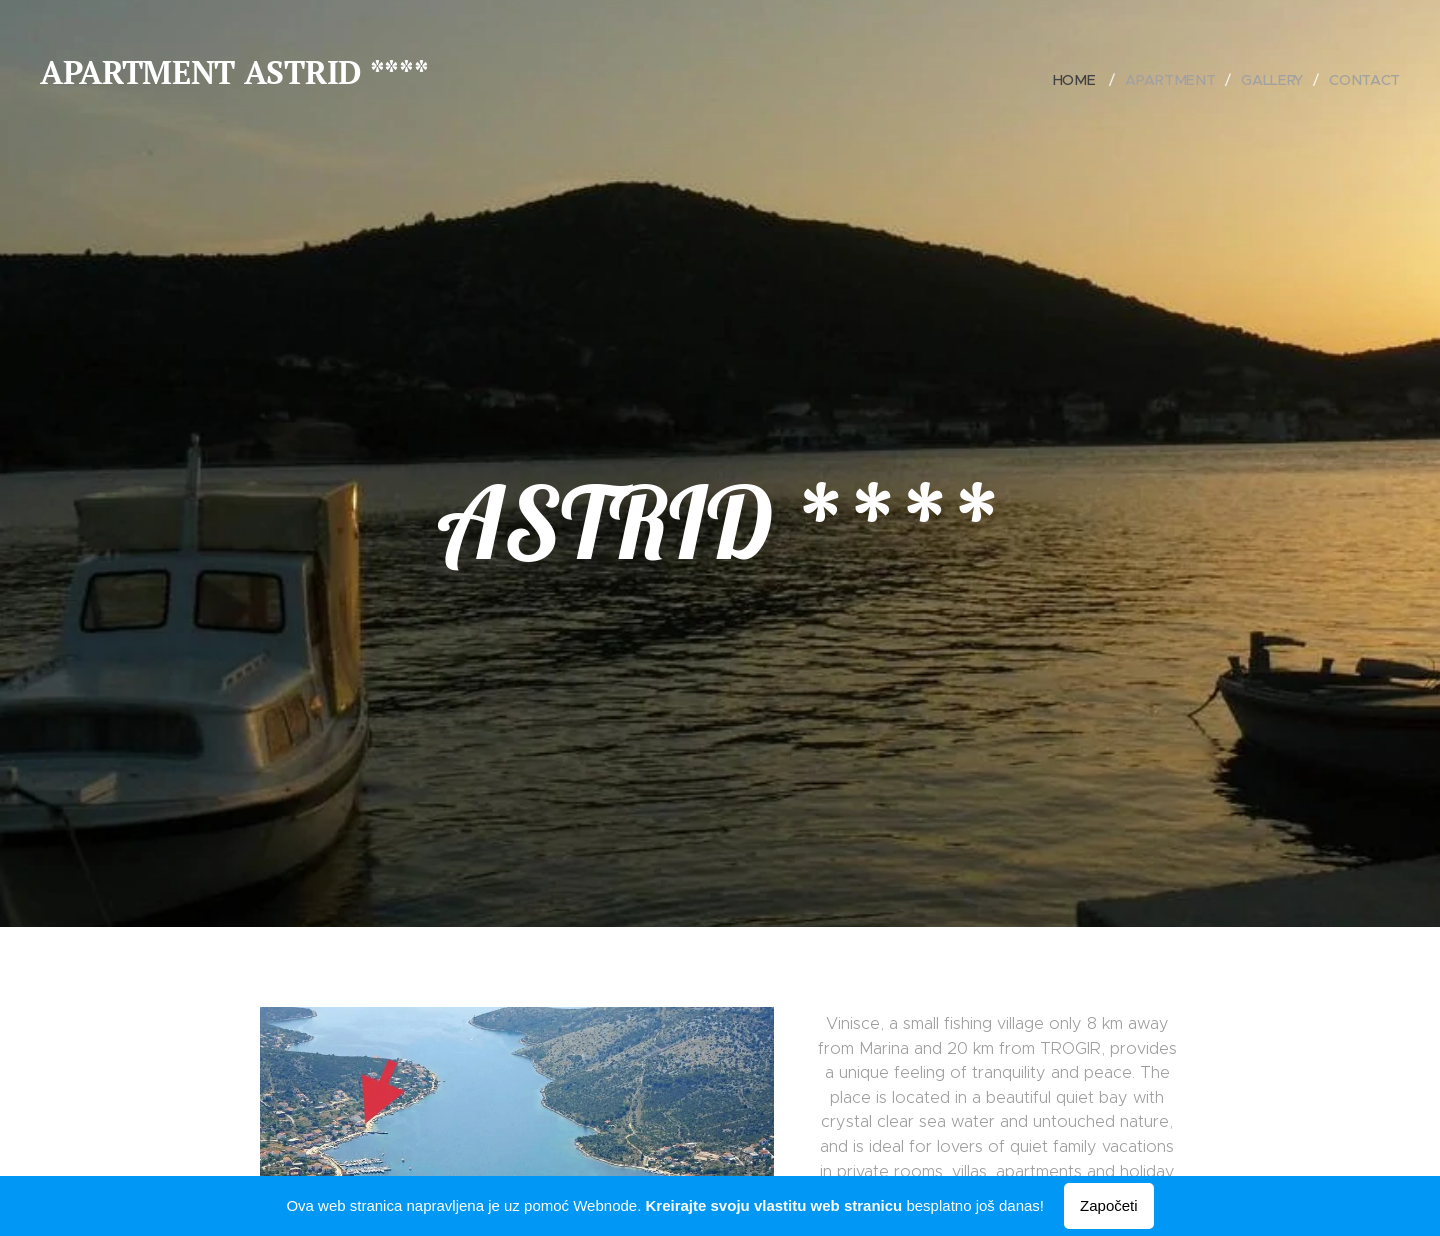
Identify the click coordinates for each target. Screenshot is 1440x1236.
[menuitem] (1082, 80)
